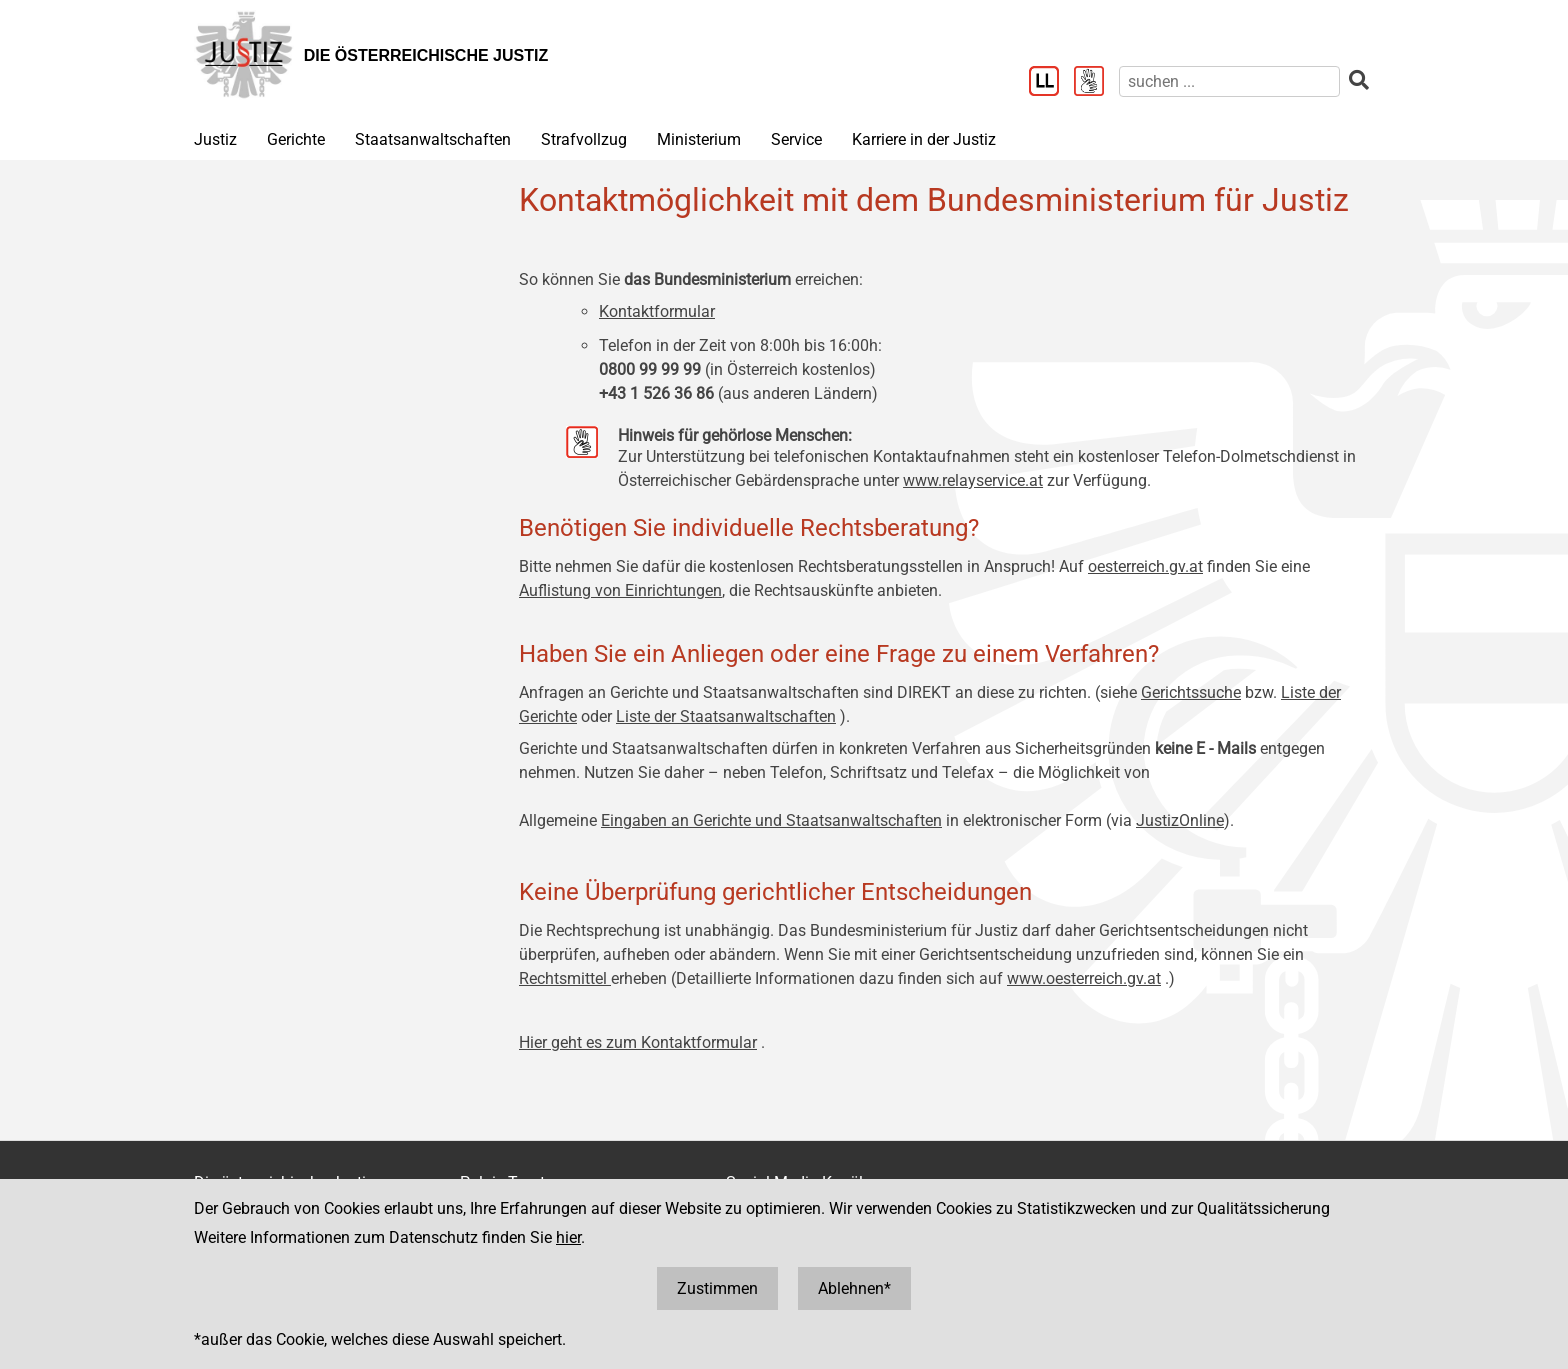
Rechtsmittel (565, 978)
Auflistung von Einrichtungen (620, 590)
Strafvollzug (584, 139)
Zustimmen (717, 1288)
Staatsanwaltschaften (433, 139)
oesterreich (1126, 566)
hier (568, 1237)
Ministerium (699, 139)
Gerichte (296, 139)
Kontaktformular (657, 311)
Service (796, 139)
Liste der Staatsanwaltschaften (726, 716)
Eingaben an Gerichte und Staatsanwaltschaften (771, 820)
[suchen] (1229, 81)
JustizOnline (1180, 820)
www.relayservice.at (973, 480)
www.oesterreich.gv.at (1084, 978)
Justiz (215, 139)
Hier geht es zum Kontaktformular (638, 1042)
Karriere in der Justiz (924, 139)
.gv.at (1184, 566)
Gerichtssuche (1191, 692)
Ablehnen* (854, 1288)
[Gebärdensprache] (1096, 83)
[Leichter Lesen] (1051, 83)
